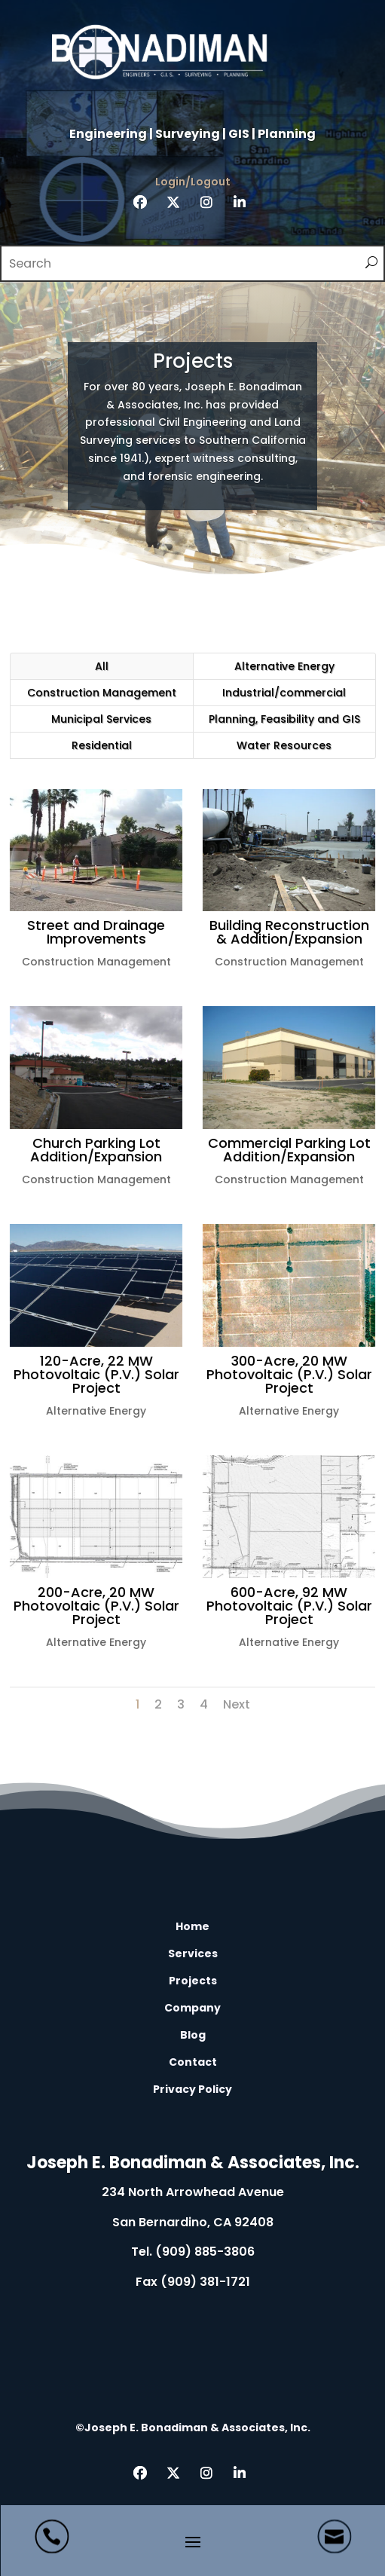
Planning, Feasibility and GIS (284, 719)
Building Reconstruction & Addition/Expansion (287, 932)
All (101, 666)
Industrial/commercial (284, 692)
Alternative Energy (284, 666)
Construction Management (101, 692)
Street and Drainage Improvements (94, 932)
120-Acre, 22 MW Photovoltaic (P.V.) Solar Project (94, 1374)
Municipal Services (101, 719)
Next (236, 1704)
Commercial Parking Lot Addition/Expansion (287, 1150)
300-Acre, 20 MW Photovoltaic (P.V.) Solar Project (287, 1374)
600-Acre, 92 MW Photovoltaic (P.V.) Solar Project (287, 1606)
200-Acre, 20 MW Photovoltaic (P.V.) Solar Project (94, 1606)
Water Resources (284, 745)
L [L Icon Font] (192, 2111)
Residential (102, 745)
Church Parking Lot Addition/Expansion (94, 1150)
